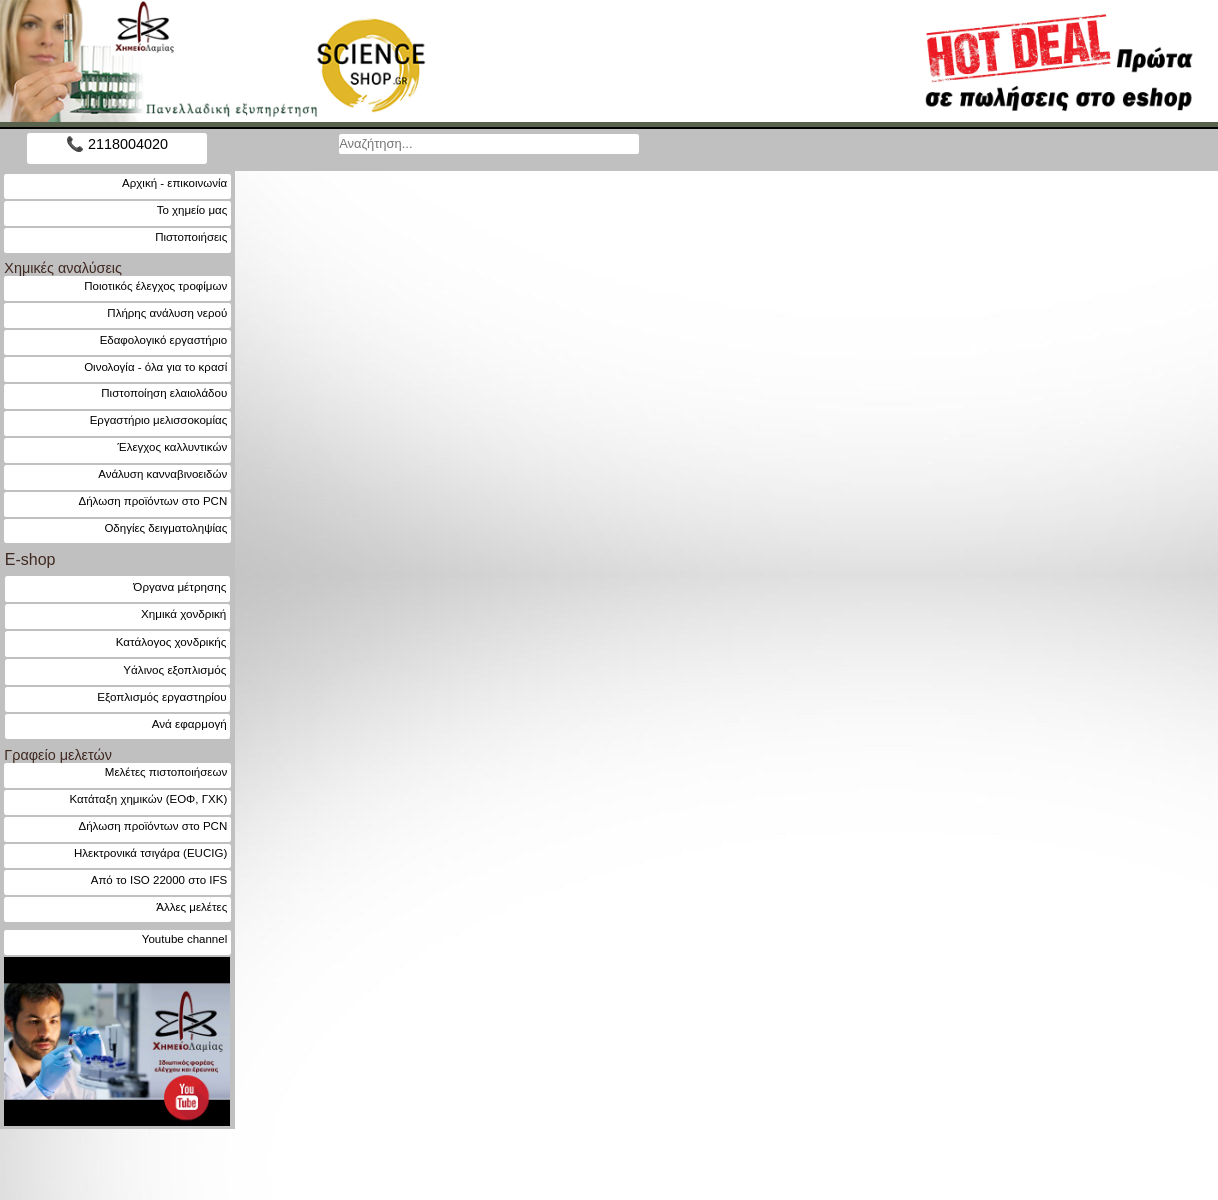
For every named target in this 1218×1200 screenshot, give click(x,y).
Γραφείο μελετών (58, 755)
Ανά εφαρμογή (189, 723)
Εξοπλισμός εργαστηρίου (161, 696)
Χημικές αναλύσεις (63, 268)
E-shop (30, 559)
